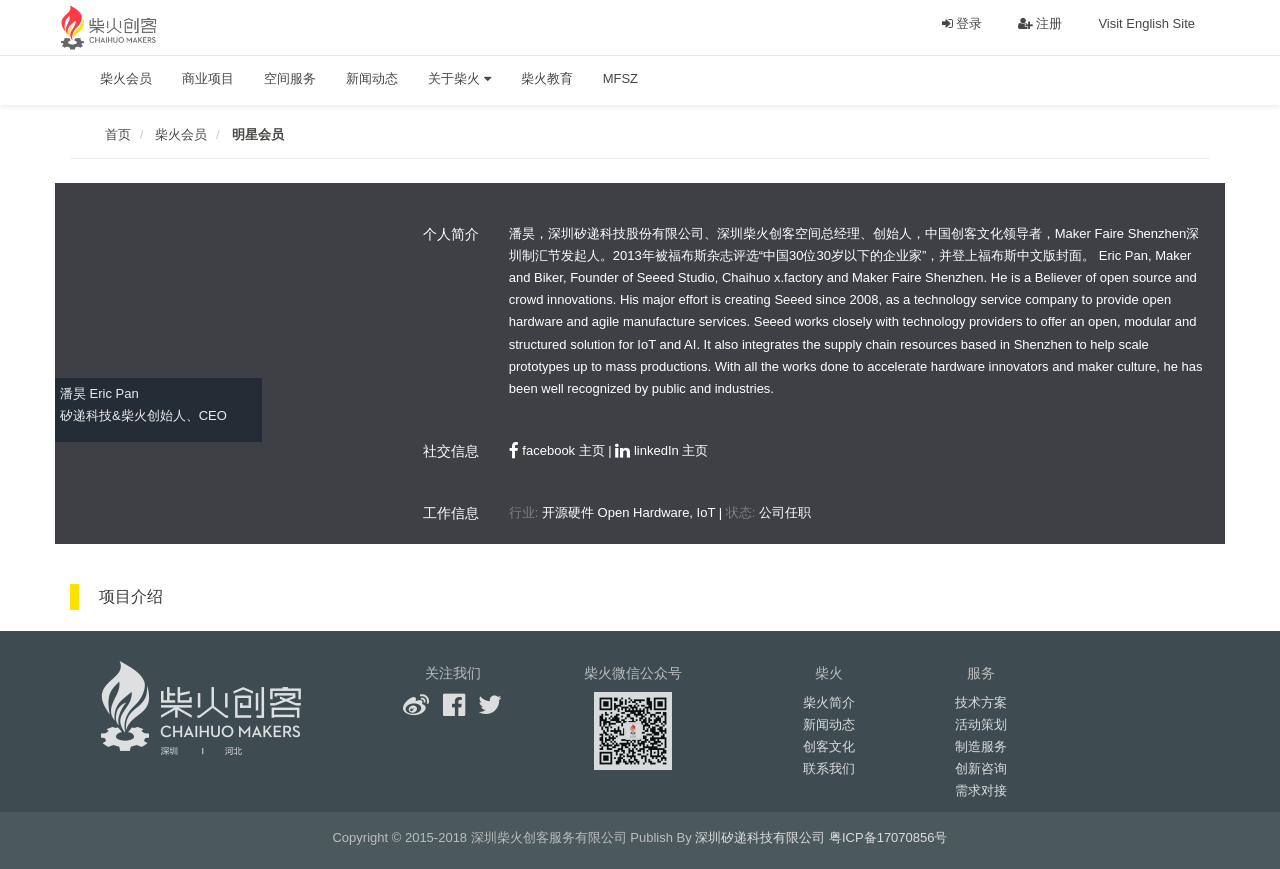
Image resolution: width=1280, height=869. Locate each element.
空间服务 (290, 78)
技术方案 (981, 702)
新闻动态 (372, 78)
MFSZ (620, 78)
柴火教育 (547, 78)
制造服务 (981, 746)
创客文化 (829, 746)
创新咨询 (981, 768)
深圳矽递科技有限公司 (760, 837)
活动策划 (981, 724)
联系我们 (829, 768)
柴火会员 (126, 78)
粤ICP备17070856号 (888, 837)
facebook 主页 (557, 450)
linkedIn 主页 (661, 450)
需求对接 (981, 790)
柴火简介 (829, 702)
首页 (118, 134)
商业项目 (208, 78)
